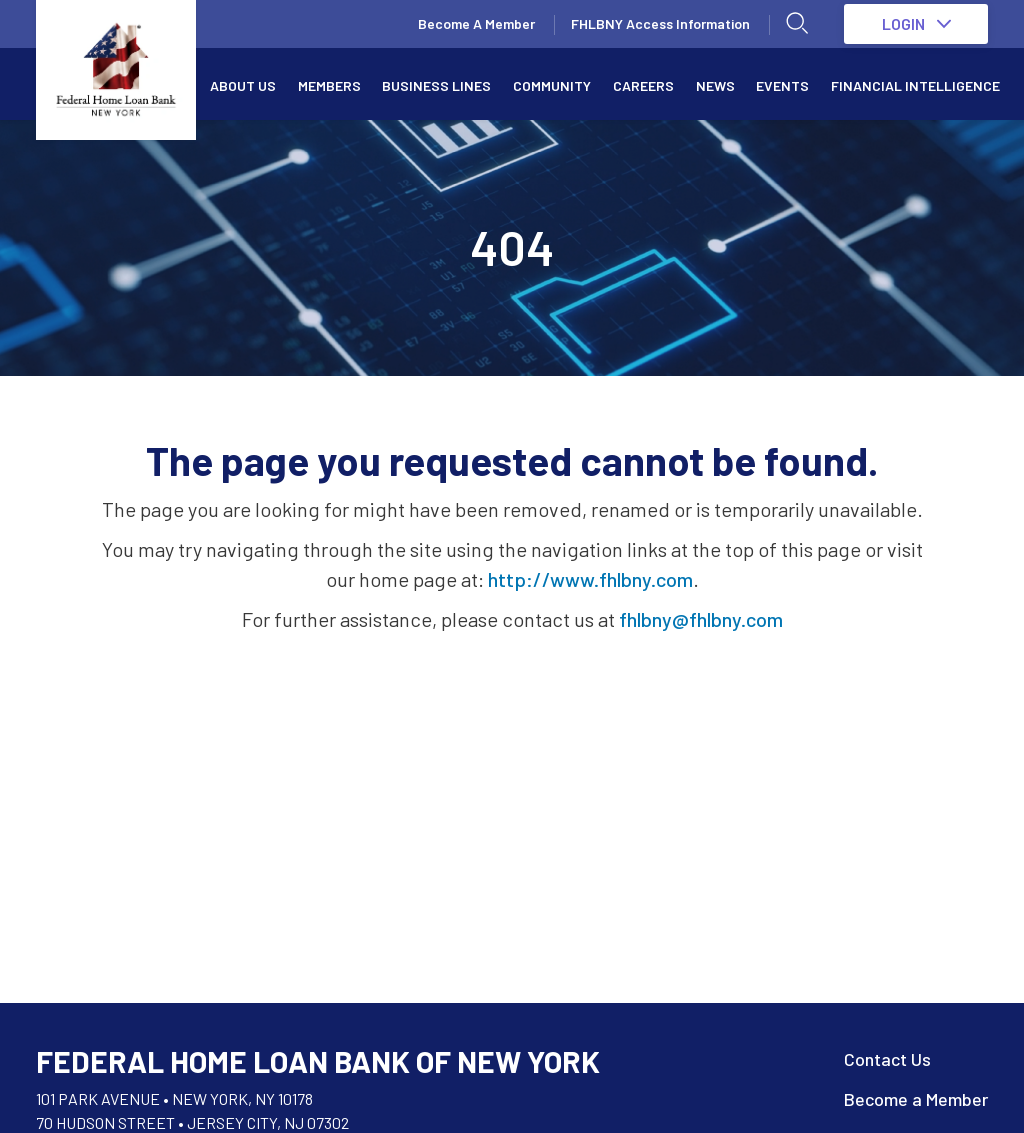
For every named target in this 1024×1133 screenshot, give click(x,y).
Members (329, 85)
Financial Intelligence (915, 85)
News (715, 85)
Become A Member (476, 23)
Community (552, 85)
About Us (243, 85)
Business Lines (436, 85)
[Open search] (798, 24)
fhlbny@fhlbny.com (701, 619)
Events (782, 85)
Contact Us (887, 1059)
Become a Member (916, 1099)
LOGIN (916, 23)
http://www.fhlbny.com (590, 579)
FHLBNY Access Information (660, 23)
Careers (643, 85)
